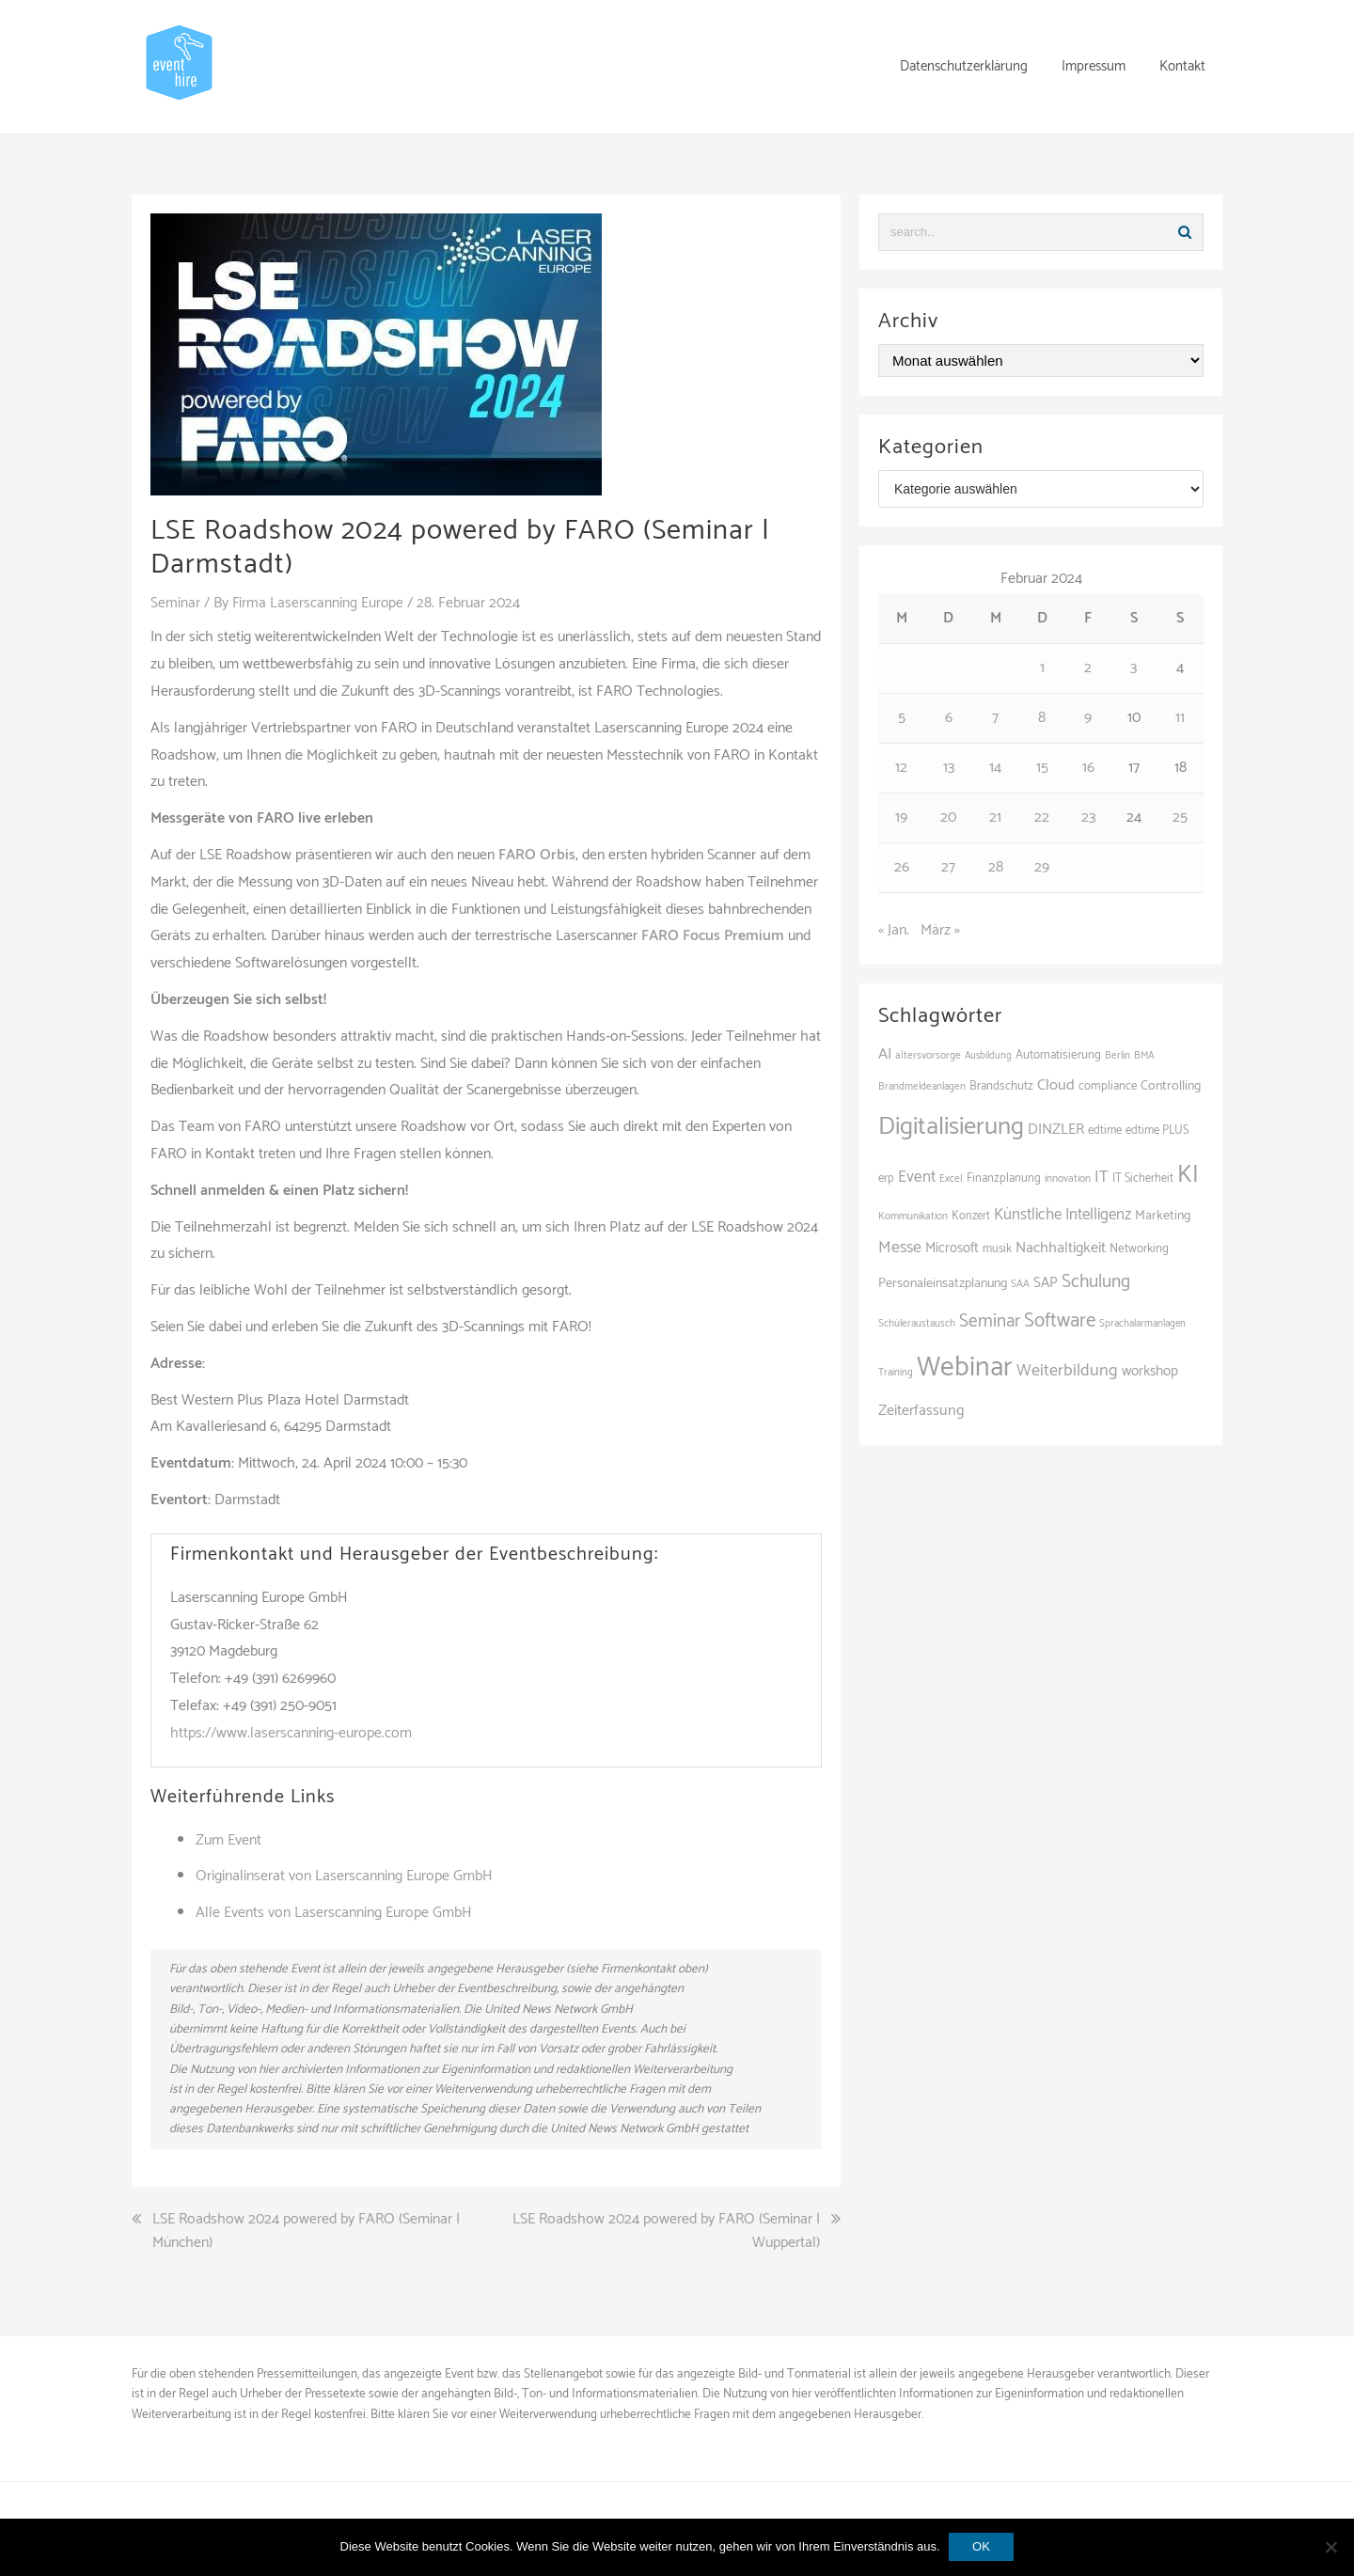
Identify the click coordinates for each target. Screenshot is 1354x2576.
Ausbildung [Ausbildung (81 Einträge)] (988, 1055)
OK (982, 2546)
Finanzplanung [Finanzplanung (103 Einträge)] (1004, 1178)
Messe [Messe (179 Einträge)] (899, 1247)
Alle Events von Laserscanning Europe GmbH (334, 1912)
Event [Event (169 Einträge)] (917, 1177)
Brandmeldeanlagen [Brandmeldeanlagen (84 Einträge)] (922, 1086)
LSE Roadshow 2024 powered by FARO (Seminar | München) (306, 2230)
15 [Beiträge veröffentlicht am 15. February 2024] (1042, 767)
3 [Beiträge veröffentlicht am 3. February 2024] (1133, 668)
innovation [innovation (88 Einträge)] (1068, 1178)
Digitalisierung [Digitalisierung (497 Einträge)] (951, 1127)
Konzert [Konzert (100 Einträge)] (971, 1216)
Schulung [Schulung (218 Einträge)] (1096, 1281)
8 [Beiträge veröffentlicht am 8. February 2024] (1042, 717)
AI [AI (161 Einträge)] (884, 1054)
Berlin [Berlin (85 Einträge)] (1117, 1055)
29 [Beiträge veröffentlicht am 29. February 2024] (1041, 867)
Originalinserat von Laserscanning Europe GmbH (344, 1876)
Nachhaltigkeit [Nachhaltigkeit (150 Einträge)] (1061, 1248)
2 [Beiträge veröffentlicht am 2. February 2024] (1088, 668)
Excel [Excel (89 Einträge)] (951, 1178)
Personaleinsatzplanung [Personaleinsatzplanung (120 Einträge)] (942, 1283)
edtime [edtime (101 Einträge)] (1105, 1130)
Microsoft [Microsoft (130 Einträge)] (952, 1248)
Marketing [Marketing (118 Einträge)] (1162, 1215)
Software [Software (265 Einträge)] (1059, 1321)
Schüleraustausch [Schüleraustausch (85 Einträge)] (916, 1323)
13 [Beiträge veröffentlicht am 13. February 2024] (948, 767)
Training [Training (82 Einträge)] (895, 1372)
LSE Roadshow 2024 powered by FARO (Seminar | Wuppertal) (666, 2230)
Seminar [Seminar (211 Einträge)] (989, 1321)
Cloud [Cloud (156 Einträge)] (1056, 1085)
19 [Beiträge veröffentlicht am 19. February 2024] (901, 817)
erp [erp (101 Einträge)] (886, 1178)
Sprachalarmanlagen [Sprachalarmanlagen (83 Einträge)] (1142, 1323)
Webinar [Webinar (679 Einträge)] (965, 1367)
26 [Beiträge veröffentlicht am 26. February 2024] (901, 867)
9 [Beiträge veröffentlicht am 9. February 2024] (1088, 717)
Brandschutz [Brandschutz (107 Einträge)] (1001, 1086)
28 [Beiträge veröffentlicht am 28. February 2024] (995, 867)
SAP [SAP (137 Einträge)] (1045, 1283)
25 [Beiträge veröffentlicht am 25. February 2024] (1180, 817)
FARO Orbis (536, 855)
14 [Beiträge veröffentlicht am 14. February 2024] (995, 767)
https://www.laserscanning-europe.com (291, 1732)
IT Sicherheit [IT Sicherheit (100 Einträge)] (1142, 1178)
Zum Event (228, 1839)
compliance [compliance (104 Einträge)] (1107, 1086)
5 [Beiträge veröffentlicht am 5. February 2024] (901, 717)
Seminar (175, 603)
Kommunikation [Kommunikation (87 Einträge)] (913, 1216)
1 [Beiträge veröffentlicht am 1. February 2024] (1042, 668)
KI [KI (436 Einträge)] (1188, 1175)
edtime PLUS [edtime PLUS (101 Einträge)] (1157, 1130)
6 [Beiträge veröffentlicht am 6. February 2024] (949, 717)
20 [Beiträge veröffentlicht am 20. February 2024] (948, 817)
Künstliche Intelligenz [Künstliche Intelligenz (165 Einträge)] (1062, 1215)
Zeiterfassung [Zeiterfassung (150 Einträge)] (921, 1410)
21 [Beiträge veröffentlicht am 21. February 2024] (995, 817)
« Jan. (893, 930)
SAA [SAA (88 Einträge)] (1020, 1284)
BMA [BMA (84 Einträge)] (1144, 1055)
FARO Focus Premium (712, 936)
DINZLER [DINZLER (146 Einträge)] (1056, 1129)
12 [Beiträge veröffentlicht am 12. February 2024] (901, 767)
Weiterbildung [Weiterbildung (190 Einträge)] (1067, 1371)
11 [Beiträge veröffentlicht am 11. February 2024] (1180, 717)
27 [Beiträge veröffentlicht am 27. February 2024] (948, 867)
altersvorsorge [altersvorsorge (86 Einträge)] (928, 1055)
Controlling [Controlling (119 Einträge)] (1171, 1086)
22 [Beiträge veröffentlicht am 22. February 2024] (1041, 817)
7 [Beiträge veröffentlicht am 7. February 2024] (995, 717)
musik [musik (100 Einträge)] (997, 1249)
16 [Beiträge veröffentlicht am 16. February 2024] (1088, 767)
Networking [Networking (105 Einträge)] (1139, 1249)
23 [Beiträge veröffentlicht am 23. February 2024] (1088, 817)
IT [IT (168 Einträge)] (1101, 1177)
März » (940, 930)
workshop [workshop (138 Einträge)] (1150, 1371)
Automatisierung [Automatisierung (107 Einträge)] (1058, 1055)
